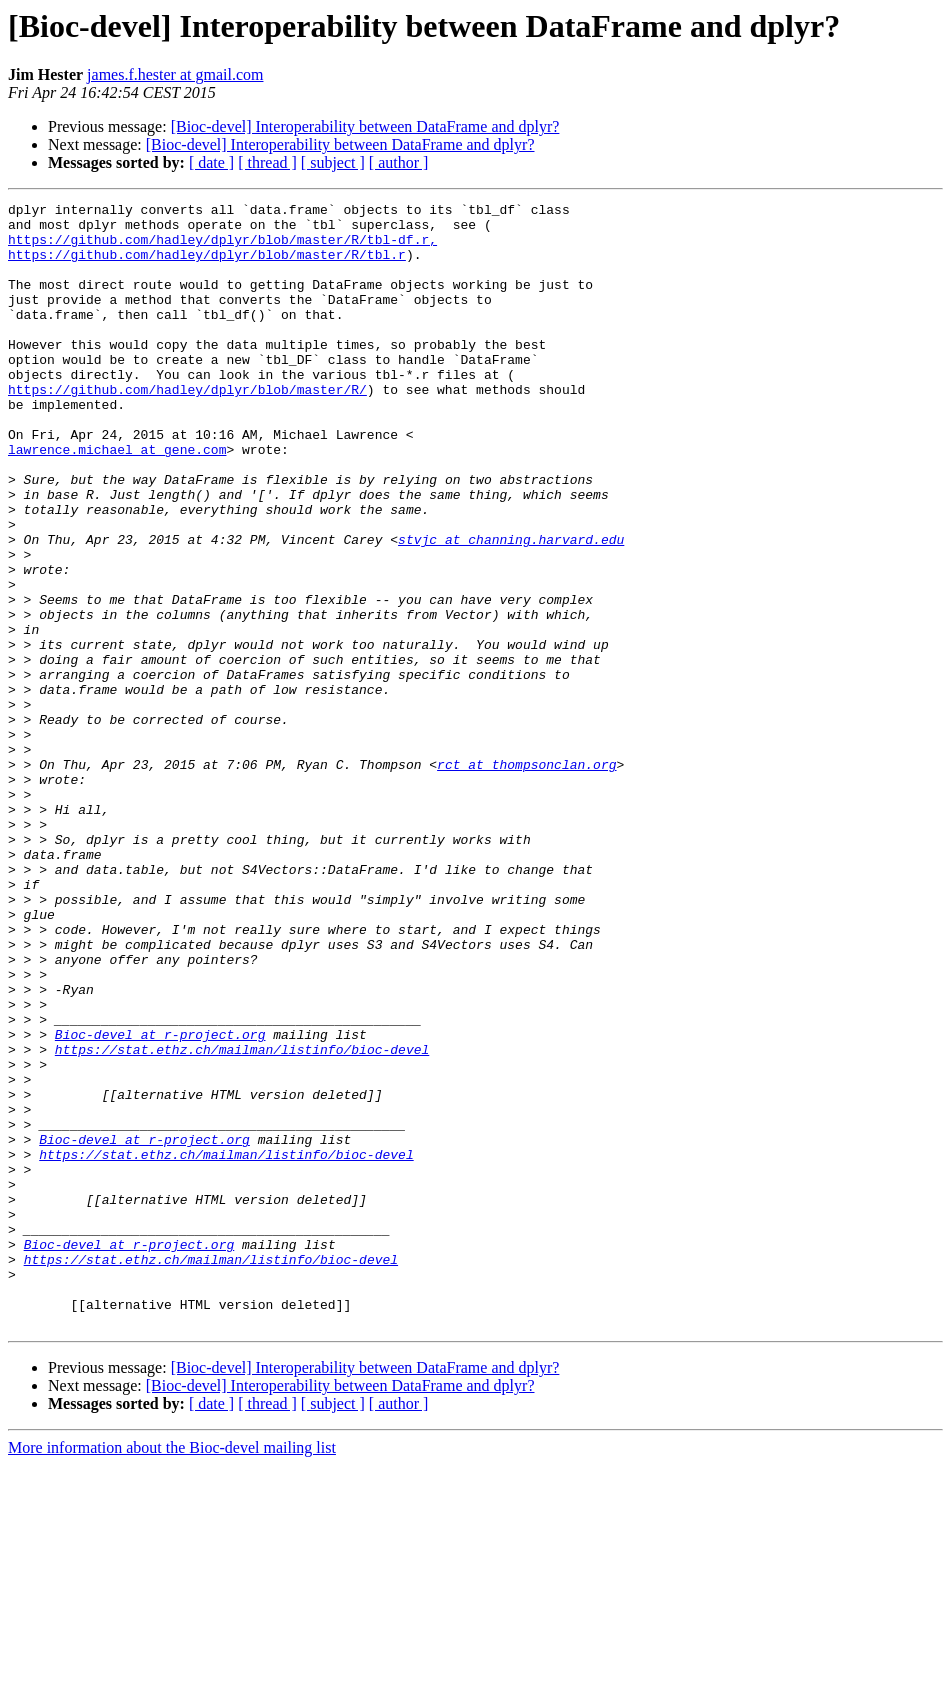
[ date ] (211, 162)
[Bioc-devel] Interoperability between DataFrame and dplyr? (365, 126)
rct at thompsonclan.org (526, 878)
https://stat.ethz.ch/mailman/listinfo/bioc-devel (242, 1220)
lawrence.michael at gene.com (117, 500)
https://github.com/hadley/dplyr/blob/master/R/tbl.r (207, 266)
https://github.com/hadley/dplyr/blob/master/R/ (187, 428)
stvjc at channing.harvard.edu (511, 608)
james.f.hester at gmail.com (175, 74)
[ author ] (399, 162)
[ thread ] (267, 162)
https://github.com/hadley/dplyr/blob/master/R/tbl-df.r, (222, 248)
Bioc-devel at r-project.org (160, 1202)
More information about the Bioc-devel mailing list (172, 1672)
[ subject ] (333, 162)
